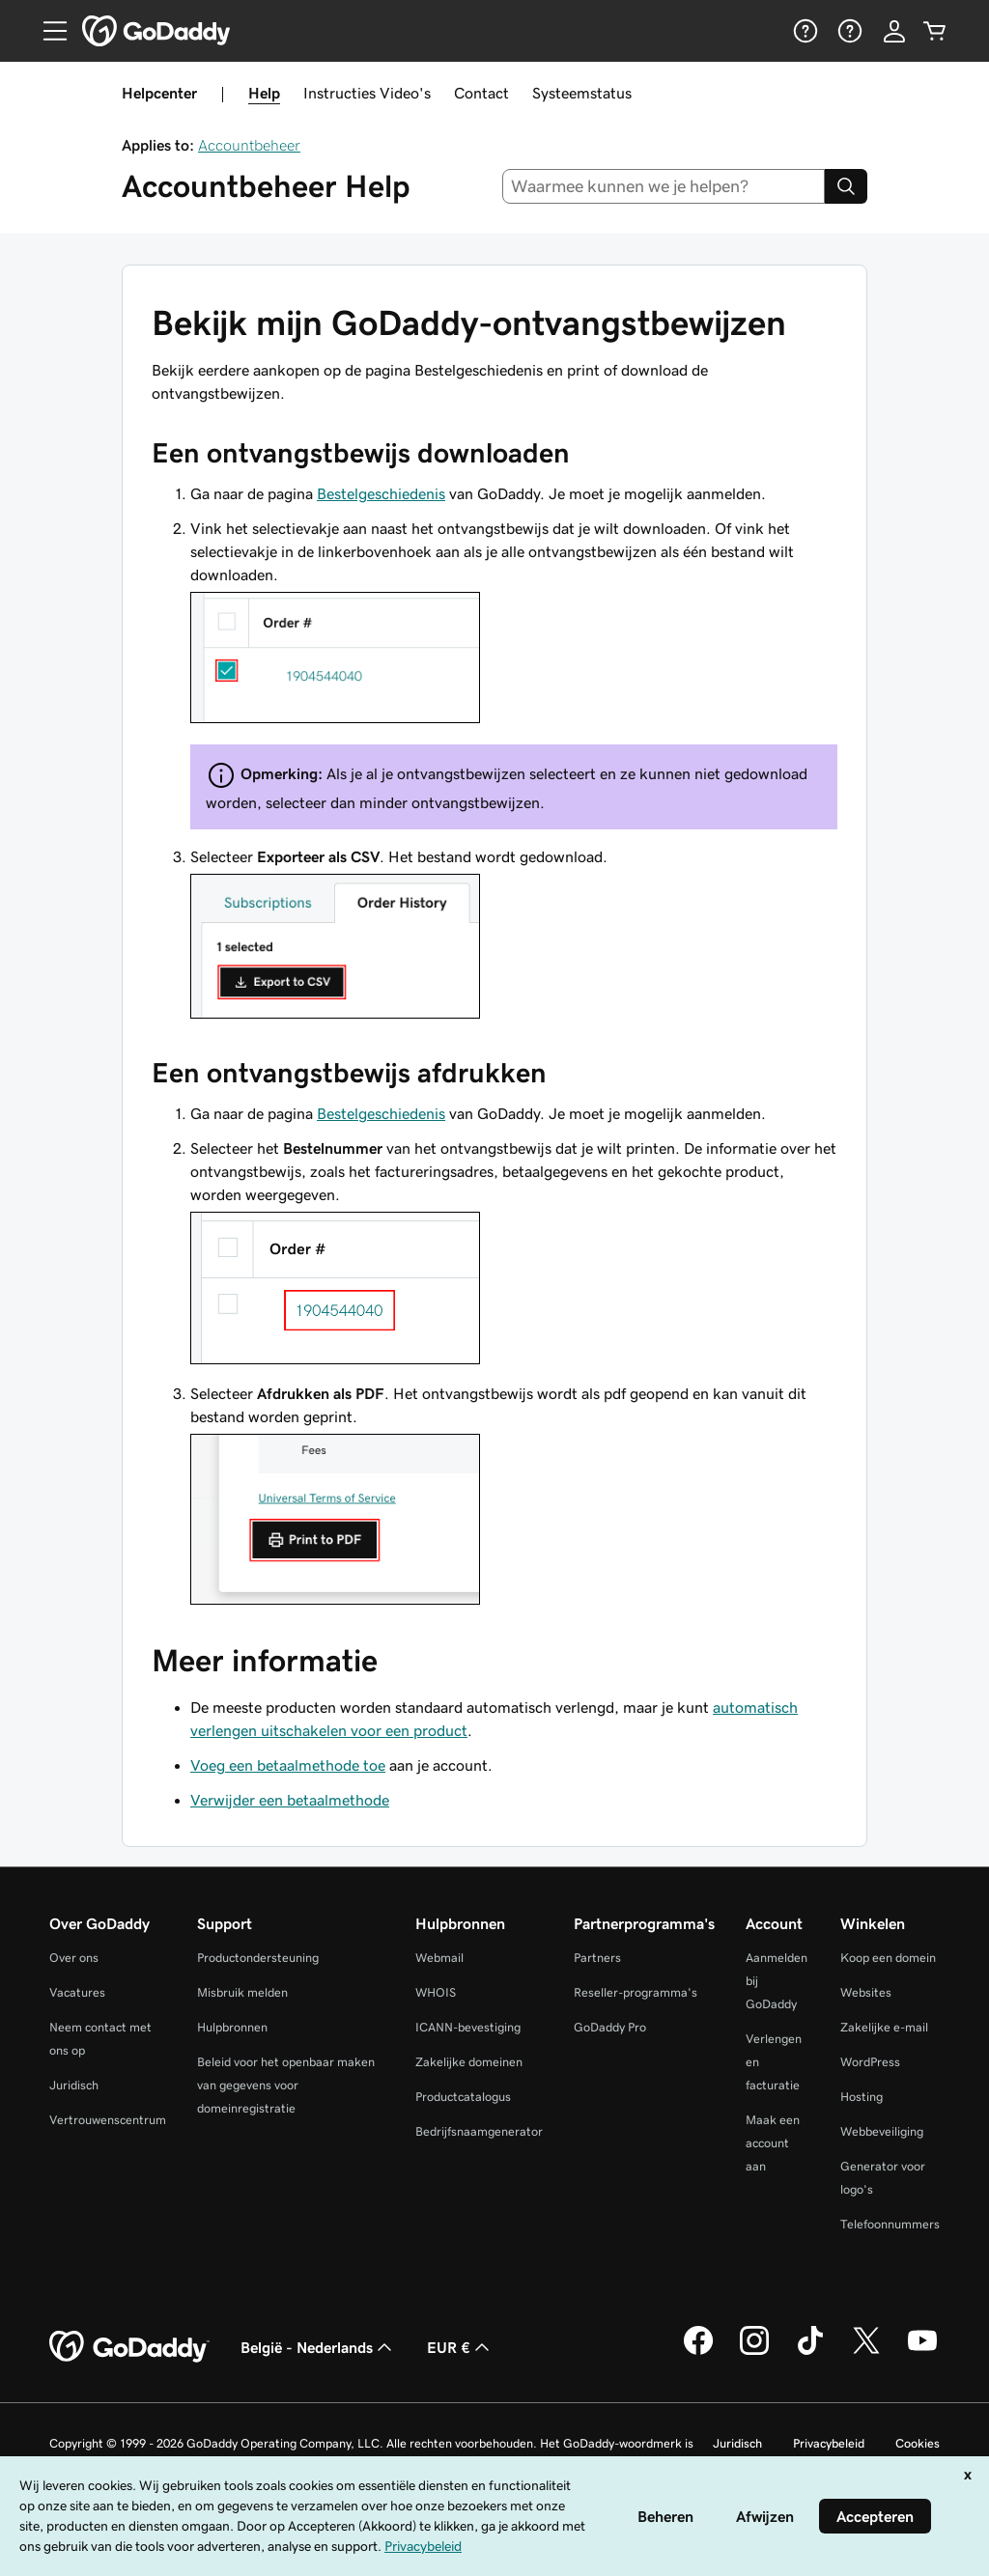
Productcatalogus (463, 2096)
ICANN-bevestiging (468, 2027)
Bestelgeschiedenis (381, 493)
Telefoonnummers (890, 2224)
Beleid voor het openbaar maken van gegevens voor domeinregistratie (286, 2085)
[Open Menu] (47, 31)
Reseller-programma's (635, 1992)
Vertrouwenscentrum (107, 2120)
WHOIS (435, 1992)
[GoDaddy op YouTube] (922, 2352)
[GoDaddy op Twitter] (866, 2352)
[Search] (846, 186)
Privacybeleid (828, 2443)
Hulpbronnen (232, 2027)
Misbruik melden (242, 1992)
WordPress (870, 2062)
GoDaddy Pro (610, 2027)
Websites (865, 1992)
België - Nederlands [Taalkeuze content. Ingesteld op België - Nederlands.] (318, 2347)
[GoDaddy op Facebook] (698, 2352)
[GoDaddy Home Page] (129, 2347)
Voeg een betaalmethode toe (287, 1765)
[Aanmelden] (894, 31)
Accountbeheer (249, 145)
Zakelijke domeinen (469, 2062)
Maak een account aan (773, 2143)
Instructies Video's (367, 92)
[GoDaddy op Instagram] (754, 2352)
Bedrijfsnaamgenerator (479, 2131)
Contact (481, 92)
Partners (597, 1957)
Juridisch (74, 2085)
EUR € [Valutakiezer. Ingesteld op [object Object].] (460, 2347)
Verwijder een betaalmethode (289, 1799)
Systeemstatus (582, 92)
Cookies (917, 2443)
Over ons (74, 1957)
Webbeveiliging (881, 2131)
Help (264, 92)
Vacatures (77, 1992)
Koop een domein (888, 1957)
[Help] (803, 31)
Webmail (439, 1957)
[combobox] (664, 186)
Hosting (861, 2096)
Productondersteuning (258, 1957)
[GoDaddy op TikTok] (810, 2352)
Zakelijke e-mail (884, 2027)
